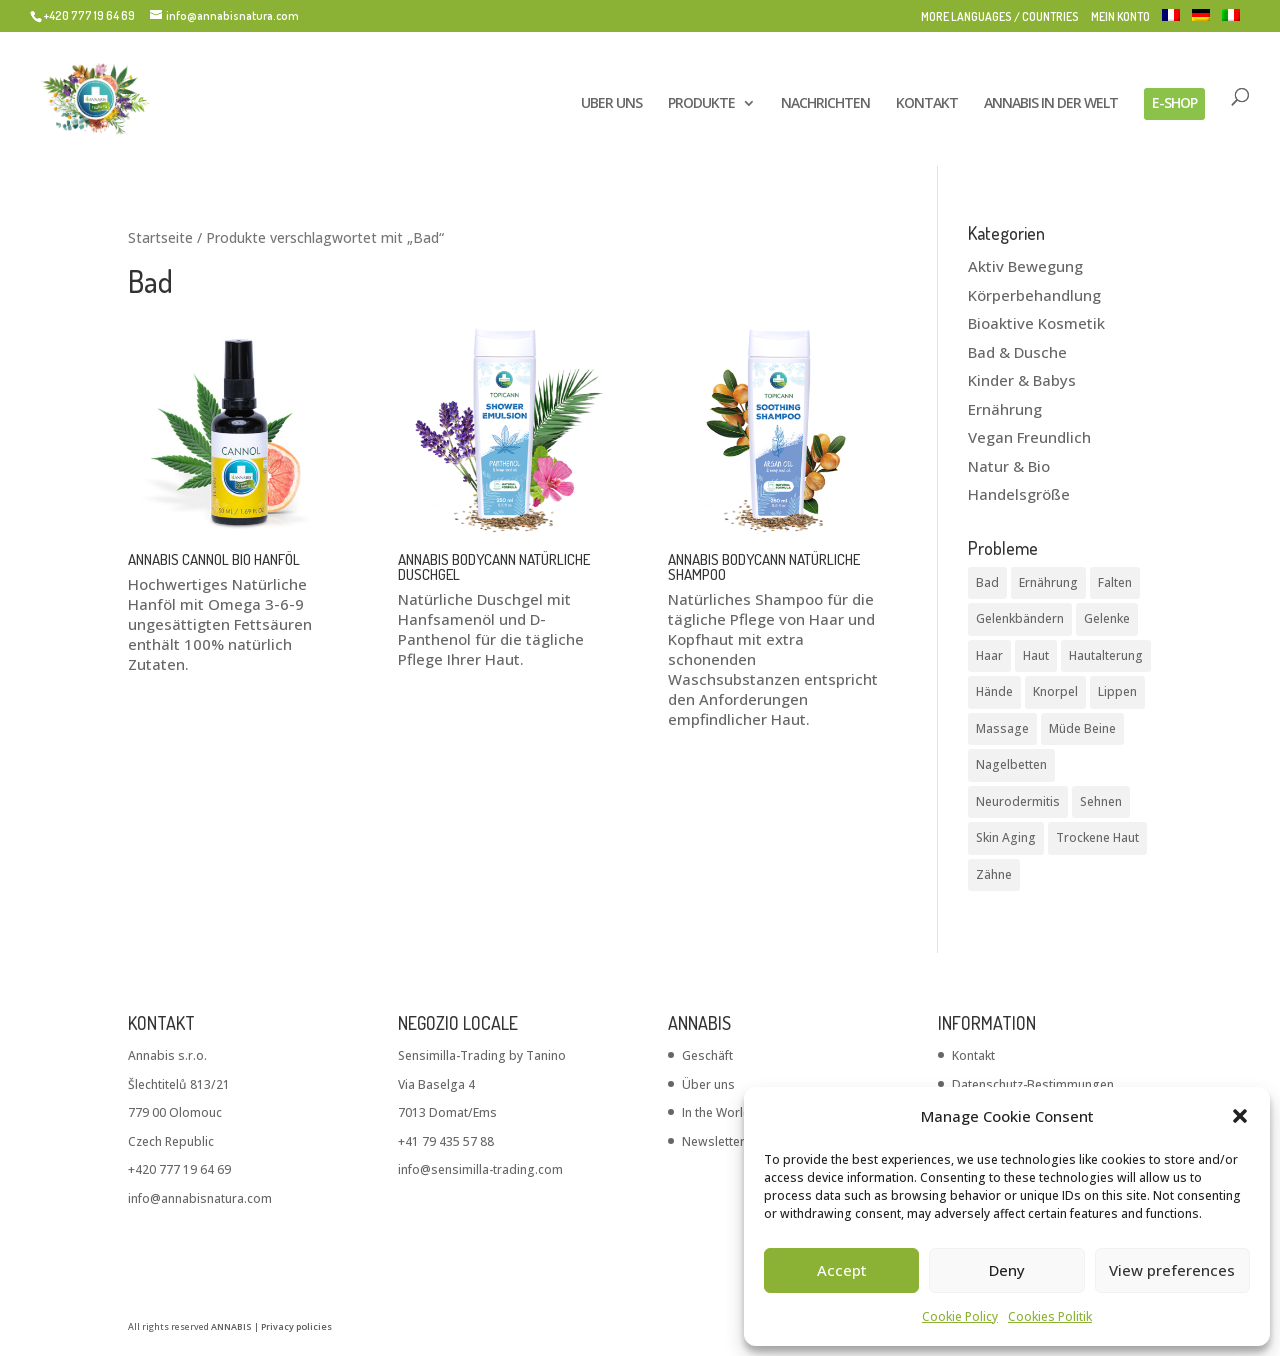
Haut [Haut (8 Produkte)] (1036, 655)
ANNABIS (231, 1326)
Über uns (708, 1084)
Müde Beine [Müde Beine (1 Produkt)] (1082, 728)
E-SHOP (1174, 102)
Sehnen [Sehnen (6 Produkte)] (1101, 801)
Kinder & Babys (1022, 380)
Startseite (160, 237)
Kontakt (973, 1055)
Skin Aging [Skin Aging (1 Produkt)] (1006, 837)
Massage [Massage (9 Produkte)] (1002, 728)
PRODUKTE (701, 104)
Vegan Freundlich (1029, 437)
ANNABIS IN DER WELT (1051, 104)
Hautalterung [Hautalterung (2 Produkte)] (1106, 655)
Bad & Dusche (1017, 352)
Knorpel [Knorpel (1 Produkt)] (1055, 691)
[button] (1240, 1116)
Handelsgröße (1019, 494)
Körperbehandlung (1034, 295)
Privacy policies (296, 1326)
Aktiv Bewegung (1025, 266)
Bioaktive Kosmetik (1036, 323)
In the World (716, 1112)
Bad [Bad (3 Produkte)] (987, 582)
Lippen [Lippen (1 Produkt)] (1117, 691)
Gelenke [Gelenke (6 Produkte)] (1107, 618)
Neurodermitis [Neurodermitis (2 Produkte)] (1018, 801)
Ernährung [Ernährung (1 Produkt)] (1048, 582)
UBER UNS (611, 104)
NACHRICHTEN (825, 104)
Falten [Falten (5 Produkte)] (1115, 582)
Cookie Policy (960, 1316)
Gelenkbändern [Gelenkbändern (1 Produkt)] (1020, 618)
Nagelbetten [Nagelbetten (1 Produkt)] (1011, 764)
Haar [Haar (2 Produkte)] (989, 655)
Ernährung (1005, 409)
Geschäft (707, 1055)
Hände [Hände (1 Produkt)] (994, 691)
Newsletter (713, 1141)
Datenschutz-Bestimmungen (1033, 1084)
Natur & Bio (1009, 466)
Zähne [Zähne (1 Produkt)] (994, 874)
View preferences (1172, 1270)
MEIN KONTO (1120, 17)
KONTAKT (927, 104)
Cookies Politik (1050, 1316)
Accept (842, 1270)
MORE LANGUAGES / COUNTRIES (1000, 17)
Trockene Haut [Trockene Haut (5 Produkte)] (1097, 837)
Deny (1007, 1270)
